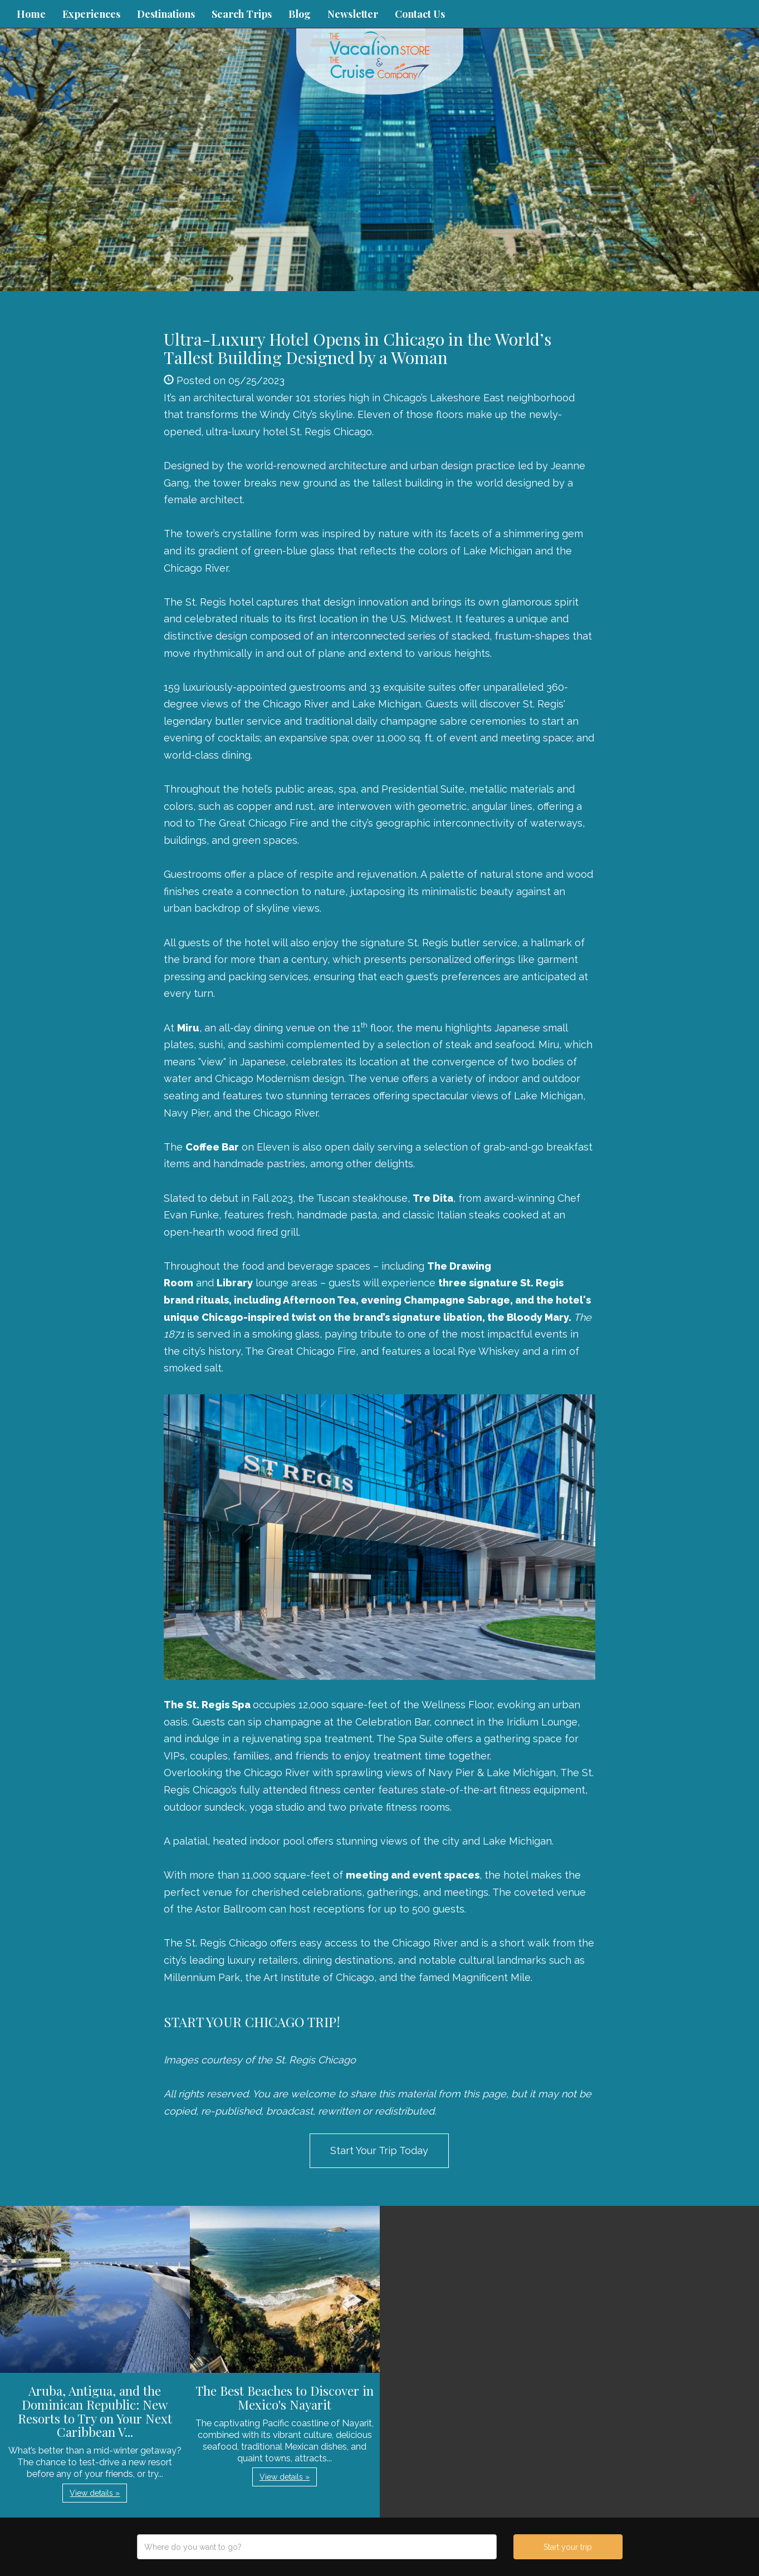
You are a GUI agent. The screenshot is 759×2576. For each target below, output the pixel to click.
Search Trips (242, 14)
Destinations (166, 14)
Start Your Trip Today (379, 2150)
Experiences (91, 14)
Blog (299, 14)
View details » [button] (95, 2493)
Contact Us (420, 14)
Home (31, 14)
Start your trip (567, 2547)
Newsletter (352, 14)
